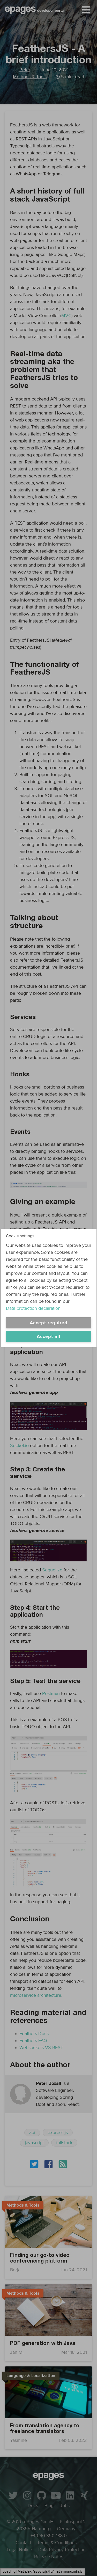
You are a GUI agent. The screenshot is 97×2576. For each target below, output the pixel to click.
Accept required (49, 1323)
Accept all (49, 1336)
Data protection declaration (33, 1308)
